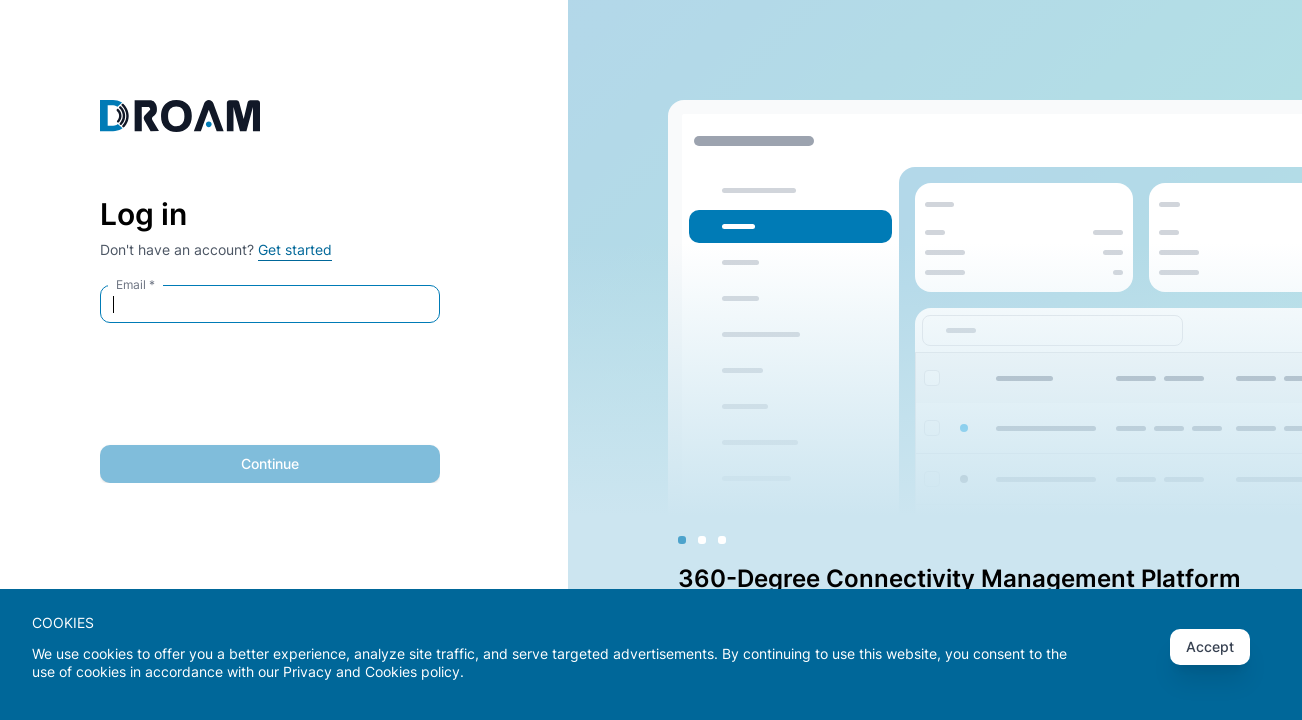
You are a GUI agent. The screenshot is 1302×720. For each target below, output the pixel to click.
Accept (1210, 646)
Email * (135, 284)
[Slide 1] (682, 540)
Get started (295, 249)
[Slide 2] (702, 540)
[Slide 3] (722, 540)
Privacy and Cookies (350, 671)
